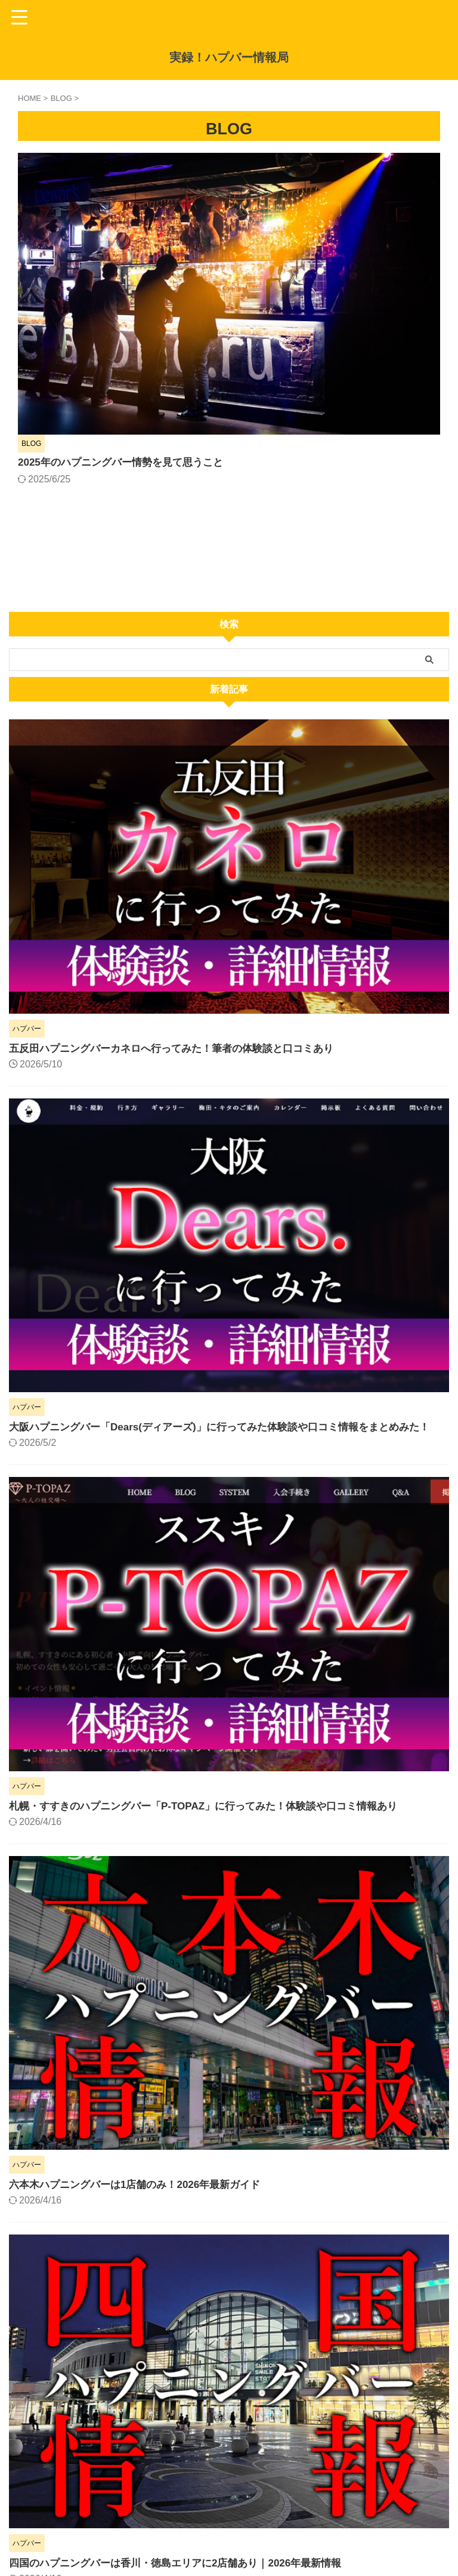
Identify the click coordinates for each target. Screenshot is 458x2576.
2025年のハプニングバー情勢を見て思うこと (314, 181)
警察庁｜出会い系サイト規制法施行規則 (86, 2488)
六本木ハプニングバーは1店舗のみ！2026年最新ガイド (142, 1983)
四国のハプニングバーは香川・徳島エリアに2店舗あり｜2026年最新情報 (185, 2361)
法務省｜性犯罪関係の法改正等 (67, 2525)
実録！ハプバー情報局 (229, 57)
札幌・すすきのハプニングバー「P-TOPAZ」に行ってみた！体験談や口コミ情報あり (214, 1603)
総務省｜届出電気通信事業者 (62, 2500)
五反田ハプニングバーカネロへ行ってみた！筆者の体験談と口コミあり (180, 830)
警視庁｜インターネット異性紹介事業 (81, 2513)
